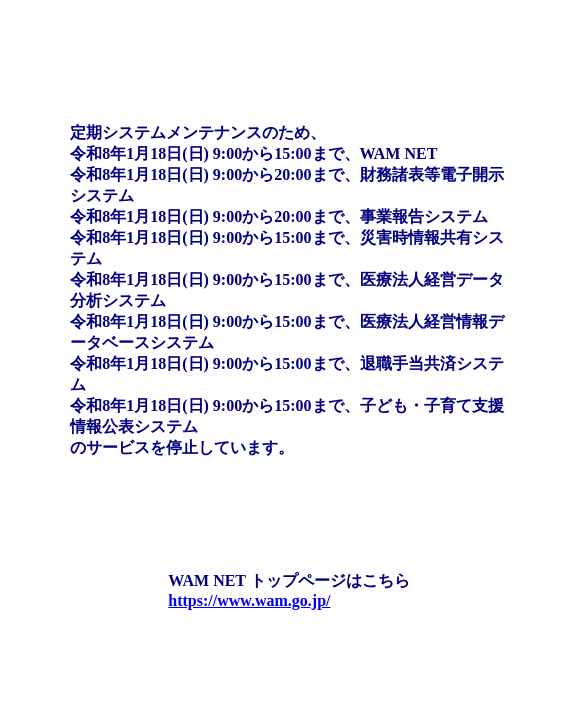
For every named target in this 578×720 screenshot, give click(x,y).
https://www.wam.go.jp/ (249, 600)
